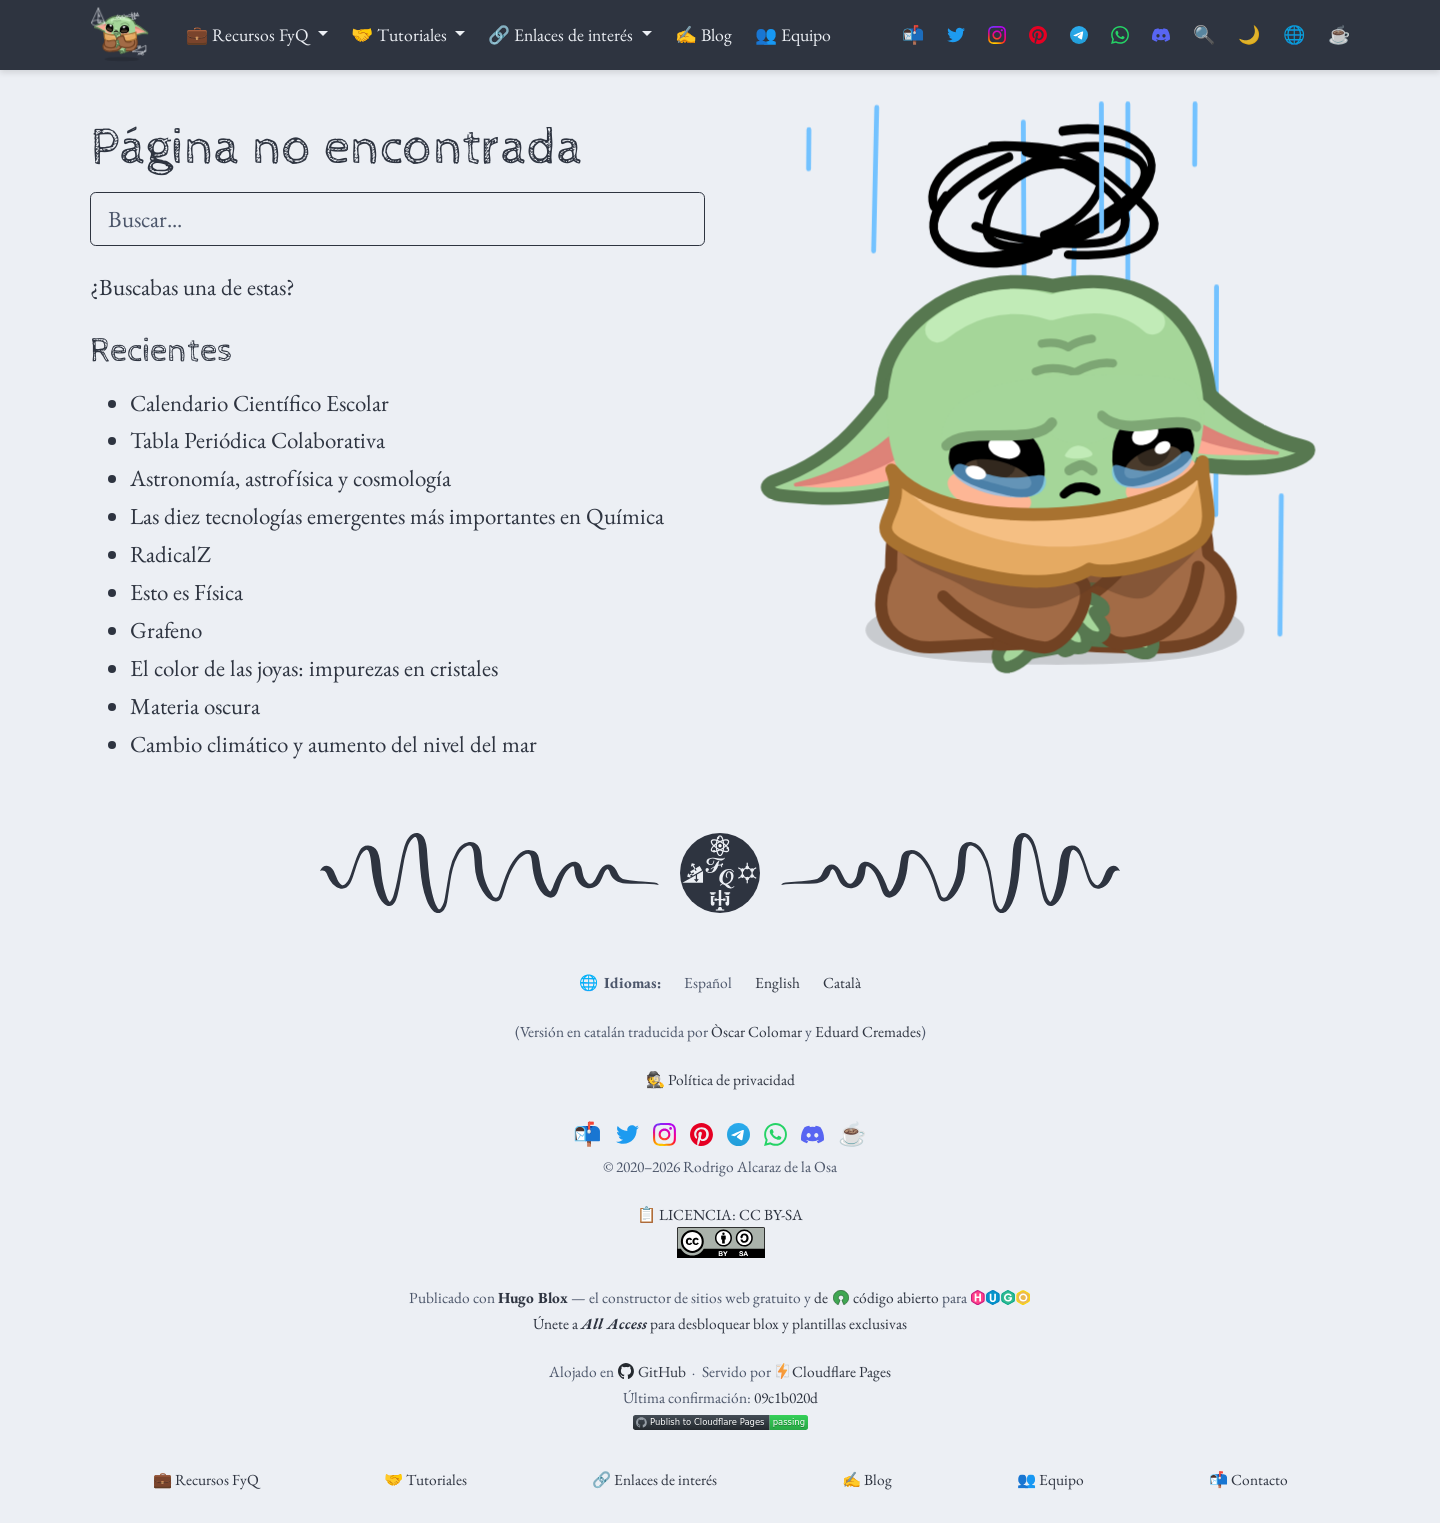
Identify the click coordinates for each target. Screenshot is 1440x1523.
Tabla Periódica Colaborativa (257, 440)
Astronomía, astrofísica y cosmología (290, 478)
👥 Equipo (1050, 1479)
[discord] (812, 1134)
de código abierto (876, 1297)
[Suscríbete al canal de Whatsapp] (1120, 35)
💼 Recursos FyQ (206, 1479)
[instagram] (664, 1134)
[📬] (587, 1134)
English (777, 982)
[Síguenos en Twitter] (956, 35)
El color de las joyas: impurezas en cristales (314, 668)
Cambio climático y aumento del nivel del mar (333, 744)
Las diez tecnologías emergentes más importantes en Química (397, 516)
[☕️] (852, 1134)
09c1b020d (786, 1397)
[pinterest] (701, 1134)
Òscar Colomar (756, 1031)
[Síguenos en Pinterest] (1038, 35)
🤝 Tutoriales (425, 1479)
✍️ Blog (867, 1479)
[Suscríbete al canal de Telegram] (1079, 35)
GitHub (651, 1371)
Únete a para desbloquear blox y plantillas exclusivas (720, 1323)
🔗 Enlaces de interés (654, 1479)
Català (842, 982)
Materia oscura (195, 706)
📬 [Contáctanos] (913, 35)
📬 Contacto (1248, 1479)
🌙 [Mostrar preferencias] (1249, 35)
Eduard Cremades (868, 1031)
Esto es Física (186, 592)
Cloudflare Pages (834, 1371)
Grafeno (166, 630)
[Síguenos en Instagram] (997, 35)
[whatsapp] (775, 1134)
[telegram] (738, 1134)
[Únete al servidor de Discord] (1161, 35)
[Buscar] (1204, 35)
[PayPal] (1339, 35)
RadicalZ (170, 554)
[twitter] (627, 1134)
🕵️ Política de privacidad (720, 1079)
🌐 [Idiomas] (1294, 35)
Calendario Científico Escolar (259, 403)
